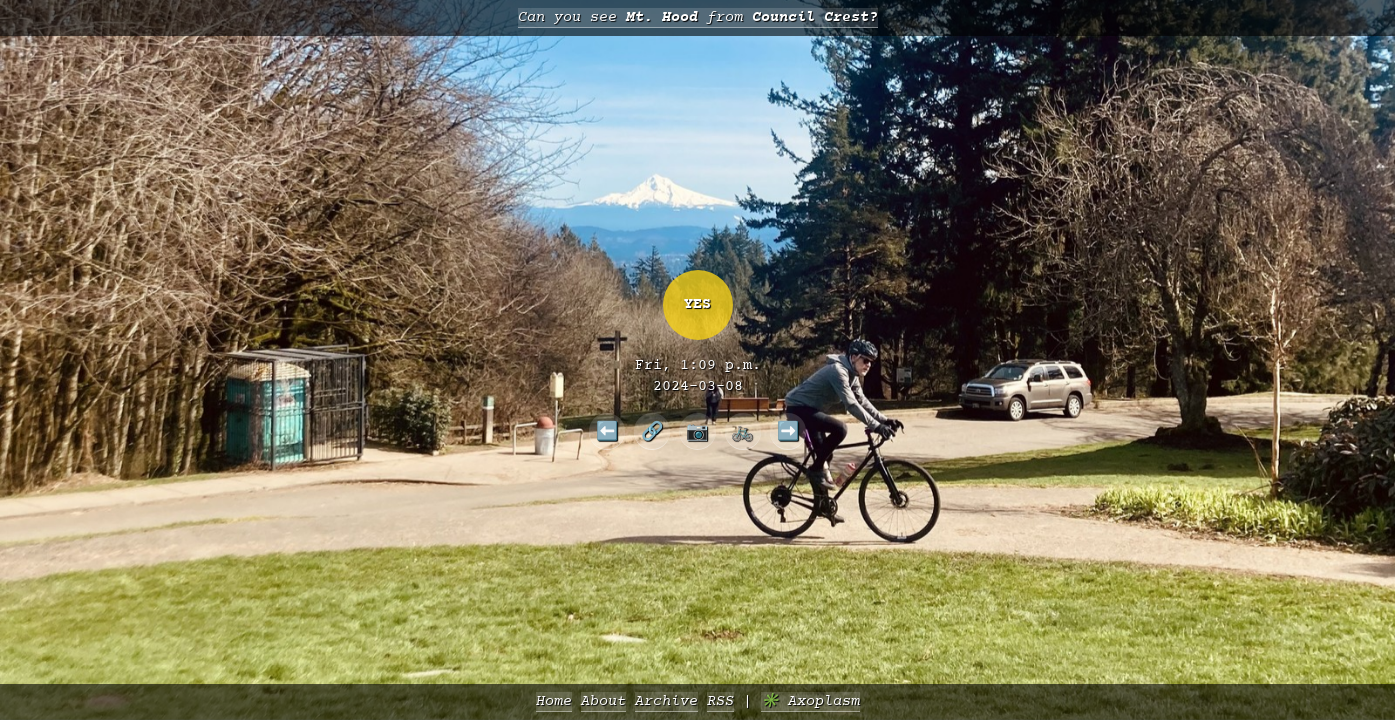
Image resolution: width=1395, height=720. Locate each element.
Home (554, 701)
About (603, 701)
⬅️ (607, 431)
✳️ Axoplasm (810, 701)
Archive (666, 701)
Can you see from (698, 17)
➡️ (788, 431)
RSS (720, 701)
